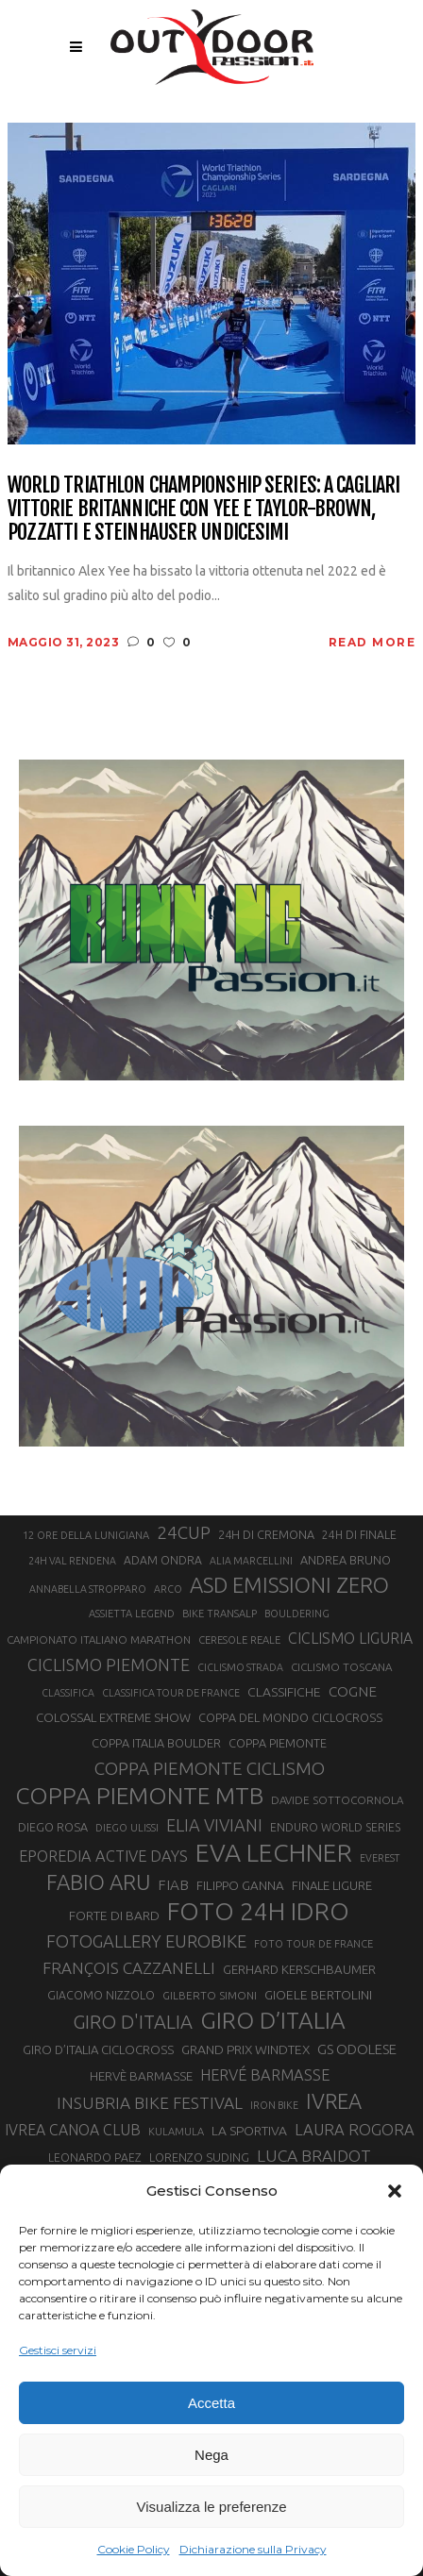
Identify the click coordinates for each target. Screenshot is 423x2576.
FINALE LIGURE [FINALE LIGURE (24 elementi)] (332, 1885)
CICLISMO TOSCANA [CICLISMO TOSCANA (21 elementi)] (341, 1667)
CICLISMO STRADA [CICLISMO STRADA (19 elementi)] (240, 1667)
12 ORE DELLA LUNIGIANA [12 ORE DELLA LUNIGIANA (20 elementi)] (86, 1535)
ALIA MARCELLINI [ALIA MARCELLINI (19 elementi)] (251, 1560)
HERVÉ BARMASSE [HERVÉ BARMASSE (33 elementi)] (265, 2074)
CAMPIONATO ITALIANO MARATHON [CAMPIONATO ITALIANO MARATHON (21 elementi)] (99, 1639)
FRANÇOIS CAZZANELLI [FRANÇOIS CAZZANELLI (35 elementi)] (128, 1968)
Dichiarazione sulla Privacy (253, 2549)
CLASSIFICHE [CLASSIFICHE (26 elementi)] (284, 1691)
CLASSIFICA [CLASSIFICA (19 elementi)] (68, 1692)
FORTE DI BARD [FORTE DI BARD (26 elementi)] (114, 1915)
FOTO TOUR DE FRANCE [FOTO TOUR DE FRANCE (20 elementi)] (313, 1943)
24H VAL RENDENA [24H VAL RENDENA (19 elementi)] (72, 1560)
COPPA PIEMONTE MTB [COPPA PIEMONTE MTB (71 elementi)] (139, 1795)
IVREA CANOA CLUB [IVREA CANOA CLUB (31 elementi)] (73, 2129)
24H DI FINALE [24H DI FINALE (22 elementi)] (359, 1535)
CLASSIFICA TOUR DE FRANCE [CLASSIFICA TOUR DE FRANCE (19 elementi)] (171, 1692)
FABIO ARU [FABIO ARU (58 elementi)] (98, 1882)
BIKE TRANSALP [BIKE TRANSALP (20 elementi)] (219, 1613)
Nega (211, 2455)
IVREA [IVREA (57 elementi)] (334, 2101)
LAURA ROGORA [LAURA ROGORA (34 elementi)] (355, 2129)
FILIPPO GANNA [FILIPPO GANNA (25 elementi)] (240, 1886)
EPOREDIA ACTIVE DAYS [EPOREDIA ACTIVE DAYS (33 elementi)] (103, 1856)
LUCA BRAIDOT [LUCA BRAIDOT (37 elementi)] (314, 2156)
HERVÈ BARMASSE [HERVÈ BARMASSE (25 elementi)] (141, 2076)
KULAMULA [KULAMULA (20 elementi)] (176, 2131)
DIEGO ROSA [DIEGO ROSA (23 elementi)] (53, 1826)
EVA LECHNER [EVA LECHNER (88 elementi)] (273, 1852)
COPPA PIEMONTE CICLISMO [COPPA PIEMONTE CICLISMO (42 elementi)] (209, 1768)
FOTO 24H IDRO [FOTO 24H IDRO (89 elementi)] (258, 1911)
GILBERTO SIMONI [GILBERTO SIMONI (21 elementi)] (209, 1995)
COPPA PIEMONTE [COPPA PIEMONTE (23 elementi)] (277, 1742)
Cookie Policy (133, 2549)
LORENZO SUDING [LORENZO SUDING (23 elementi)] (199, 2157)
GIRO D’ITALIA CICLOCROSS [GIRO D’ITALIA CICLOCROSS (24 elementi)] (98, 2049)
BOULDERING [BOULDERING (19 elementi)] (297, 1613)
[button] (394, 2191)
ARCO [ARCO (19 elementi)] (168, 1589)
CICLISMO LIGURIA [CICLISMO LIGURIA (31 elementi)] (350, 1638)
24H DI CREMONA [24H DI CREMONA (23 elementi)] (266, 1534)
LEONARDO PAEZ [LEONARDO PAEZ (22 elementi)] (95, 2157)
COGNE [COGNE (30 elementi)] (353, 1691)
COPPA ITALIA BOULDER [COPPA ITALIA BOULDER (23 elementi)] (156, 1742)
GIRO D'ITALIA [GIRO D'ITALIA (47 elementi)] (133, 2021)
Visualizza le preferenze (212, 2507)
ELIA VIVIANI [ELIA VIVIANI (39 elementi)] (214, 1824)
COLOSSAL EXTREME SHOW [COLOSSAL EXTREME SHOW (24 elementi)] (113, 1717)
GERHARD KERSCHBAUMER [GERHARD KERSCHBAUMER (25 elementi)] (299, 1970)
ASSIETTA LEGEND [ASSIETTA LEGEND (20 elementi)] (132, 1613)
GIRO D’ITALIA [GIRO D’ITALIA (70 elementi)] (273, 2020)
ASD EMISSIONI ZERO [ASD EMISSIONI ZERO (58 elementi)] (289, 1585)
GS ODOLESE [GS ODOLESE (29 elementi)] (357, 2049)
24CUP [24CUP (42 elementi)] (184, 1532)
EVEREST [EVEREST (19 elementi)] (379, 1858)
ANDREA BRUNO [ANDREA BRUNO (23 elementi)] (345, 1559)
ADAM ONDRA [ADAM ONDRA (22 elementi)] (163, 1560)
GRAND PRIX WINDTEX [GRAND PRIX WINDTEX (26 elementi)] (245, 2049)
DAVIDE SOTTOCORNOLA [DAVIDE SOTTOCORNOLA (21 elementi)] (337, 1800)
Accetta (211, 2403)
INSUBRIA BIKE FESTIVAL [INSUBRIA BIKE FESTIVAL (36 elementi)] (150, 2103)
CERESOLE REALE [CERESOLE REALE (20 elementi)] (239, 1640)
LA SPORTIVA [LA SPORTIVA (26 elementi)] (249, 2130)
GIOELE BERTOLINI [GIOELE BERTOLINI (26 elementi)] (318, 1994)
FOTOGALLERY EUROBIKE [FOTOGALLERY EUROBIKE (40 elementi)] (146, 1941)
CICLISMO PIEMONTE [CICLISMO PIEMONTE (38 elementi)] (108, 1664)
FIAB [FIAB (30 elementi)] (173, 1885)
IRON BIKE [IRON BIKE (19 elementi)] (274, 2105)
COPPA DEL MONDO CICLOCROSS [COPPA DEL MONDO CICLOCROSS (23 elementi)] (290, 1717)
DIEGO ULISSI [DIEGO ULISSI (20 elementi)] (127, 1827)
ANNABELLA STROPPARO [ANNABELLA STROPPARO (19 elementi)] (87, 1589)
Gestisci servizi (57, 2350)
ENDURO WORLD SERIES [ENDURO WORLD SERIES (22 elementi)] (335, 1827)
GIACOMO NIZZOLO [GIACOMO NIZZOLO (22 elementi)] (101, 1995)
